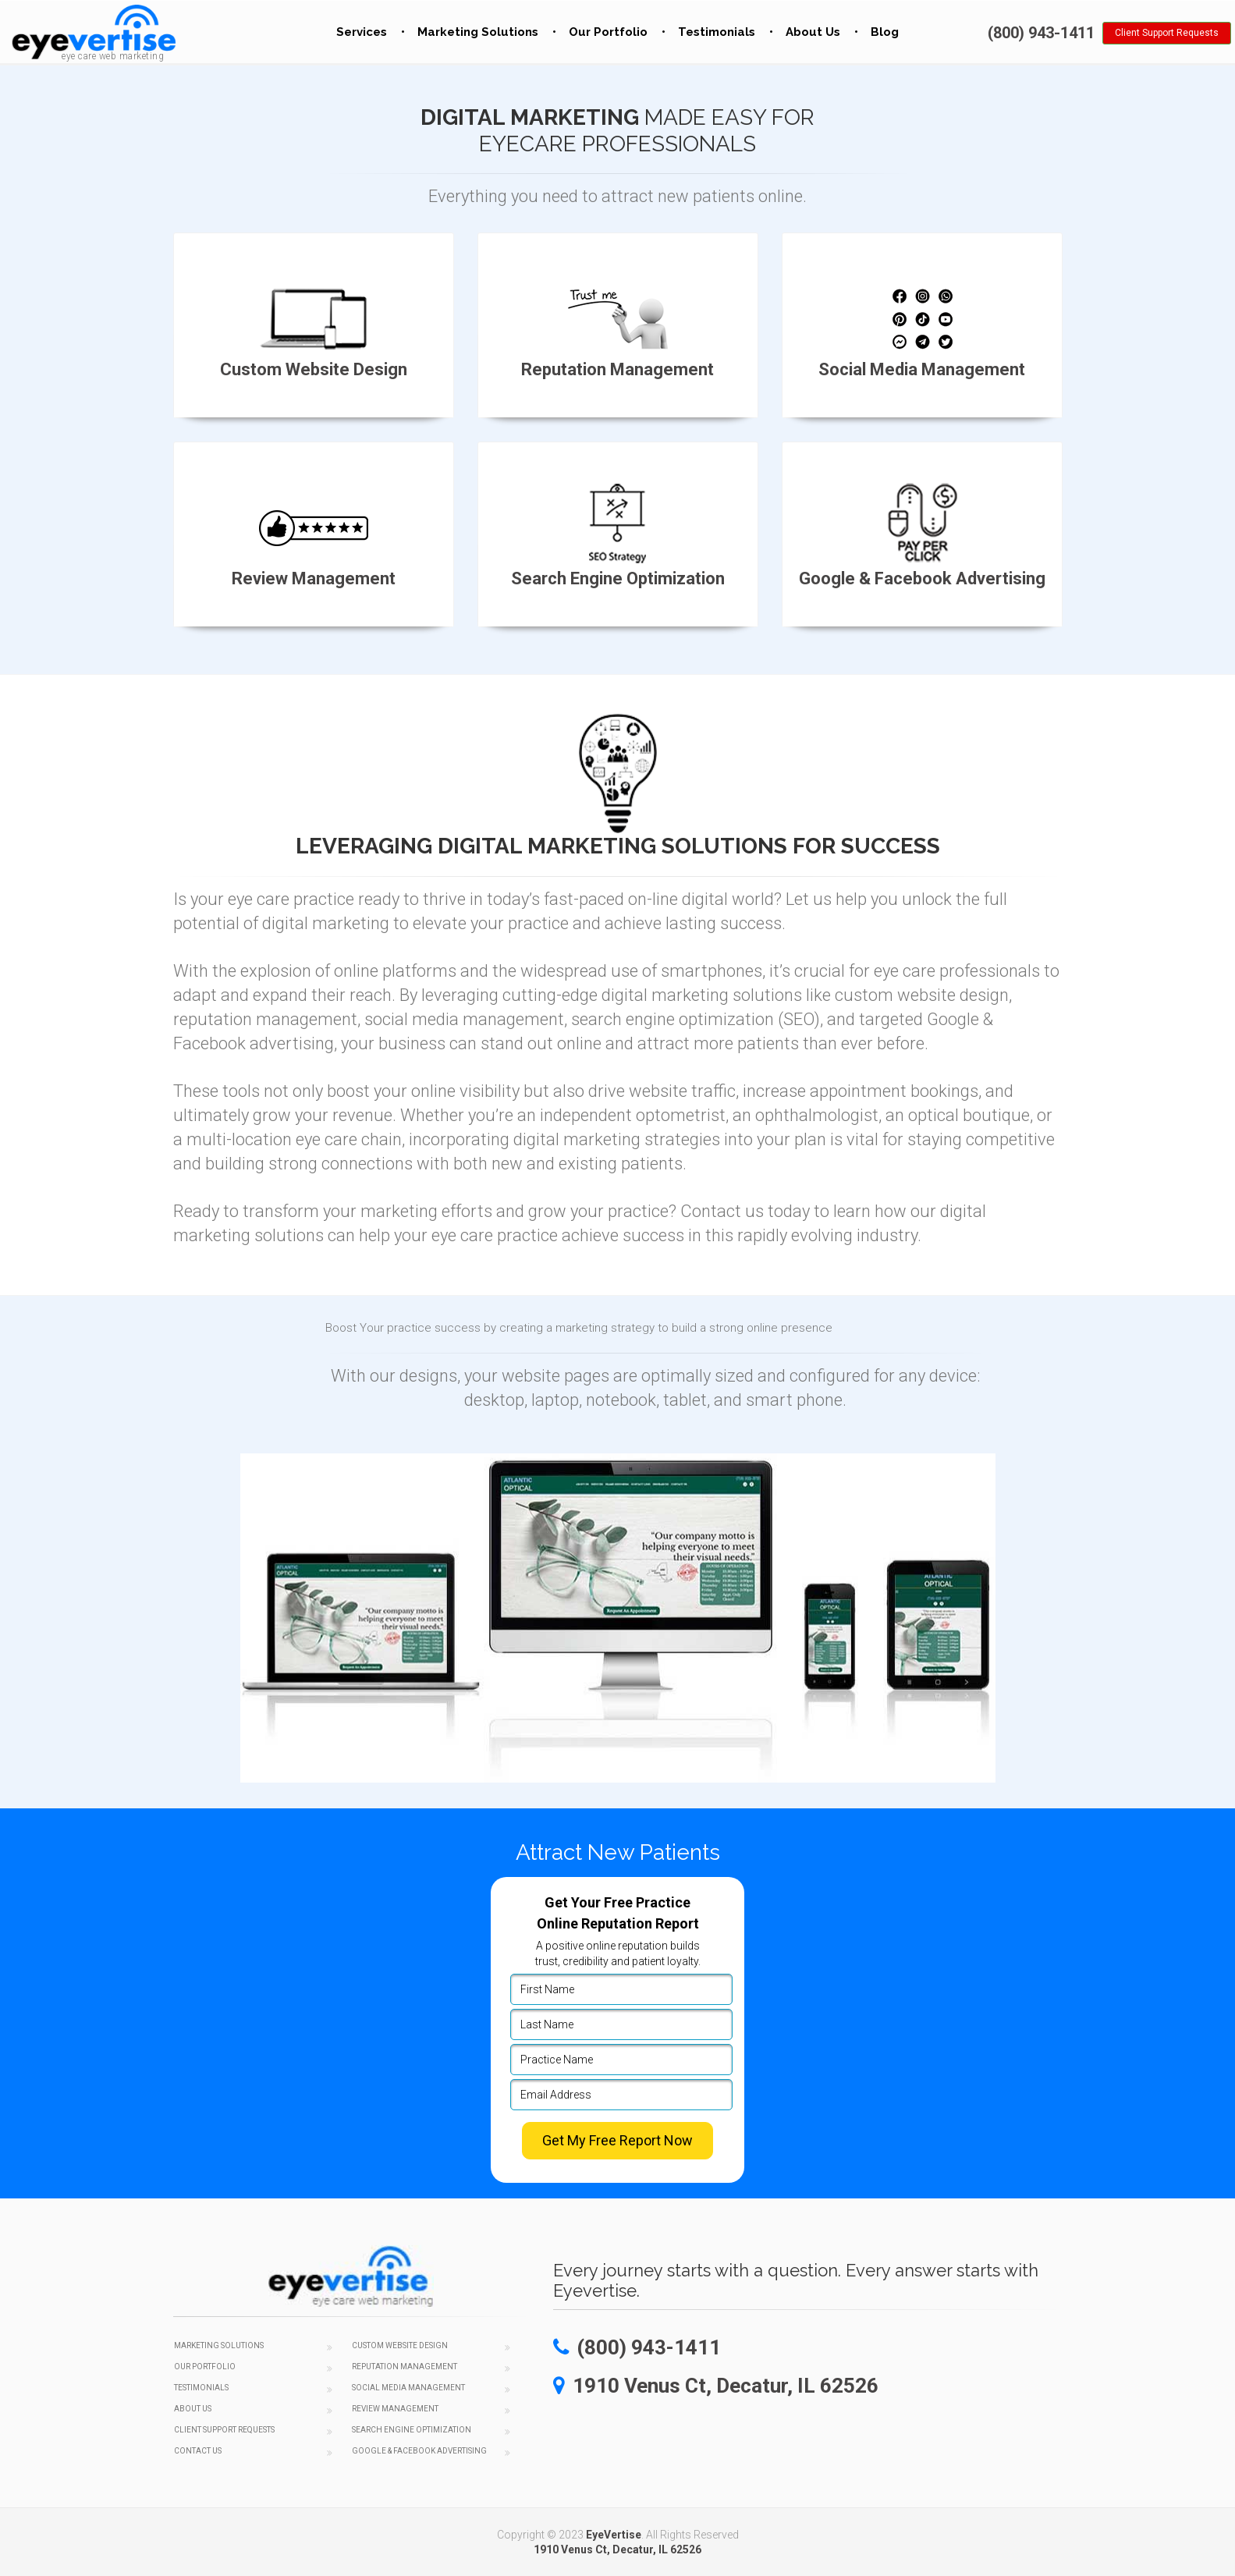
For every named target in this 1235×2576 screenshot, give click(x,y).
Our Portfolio (608, 32)
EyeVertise (613, 2534)
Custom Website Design (400, 2345)
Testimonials (716, 32)
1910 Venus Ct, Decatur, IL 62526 (617, 2549)
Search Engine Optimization (411, 2429)
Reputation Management (404, 2366)
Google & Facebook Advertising (419, 2450)
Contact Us (198, 2450)
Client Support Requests (1167, 32)
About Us (813, 32)
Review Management (395, 2408)
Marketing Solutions (477, 32)
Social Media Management (408, 2387)
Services (361, 32)
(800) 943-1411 (1041, 32)
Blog (885, 32)
